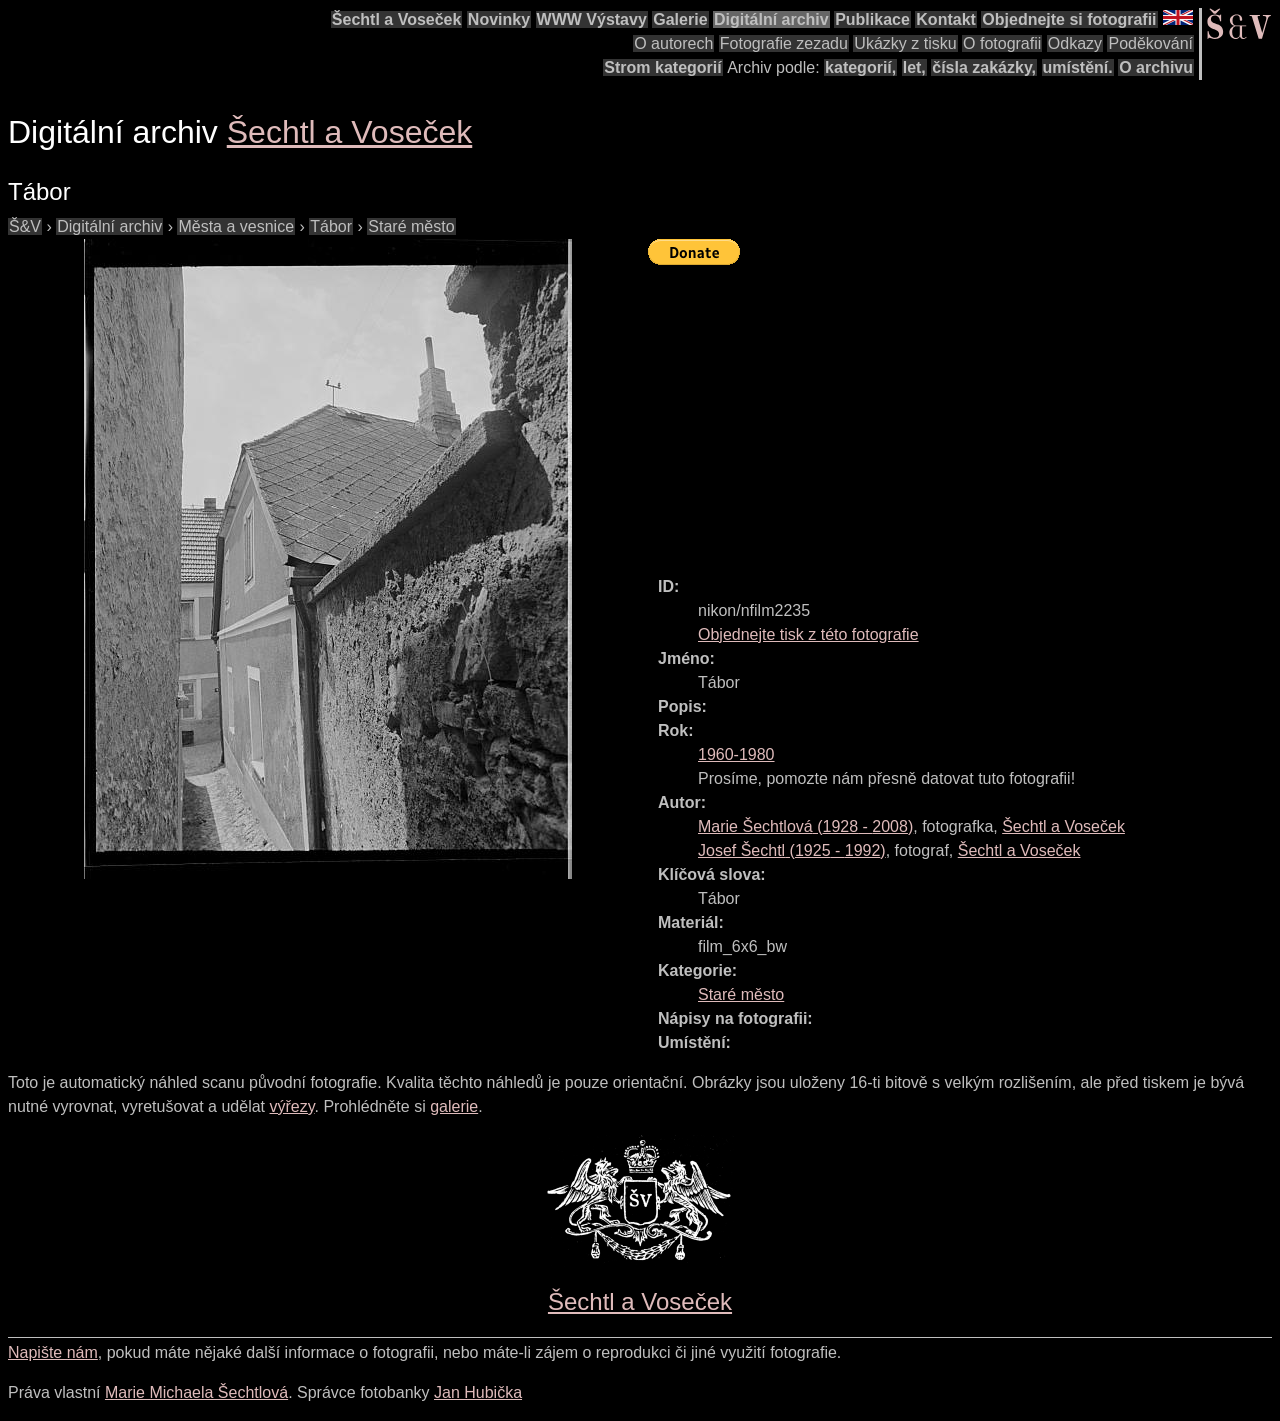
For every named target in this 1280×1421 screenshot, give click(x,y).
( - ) (805, 826)
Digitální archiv (771, 19)
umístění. (1078, 67)
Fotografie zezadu (784, 43)
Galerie (680, 19)
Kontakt (946, 19)
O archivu (1156, 67)
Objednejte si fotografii (1069, 19)
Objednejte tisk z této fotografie (808, 634)
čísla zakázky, (984, 67)
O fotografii (1002, 43)
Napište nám (53, 1352)
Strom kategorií (662, 67)
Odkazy (1075, 43)
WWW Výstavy (592, 19)
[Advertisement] (964, 412)
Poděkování (1150, 43)
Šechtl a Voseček (397, 19)
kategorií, (860, 67)
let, (914, 67)
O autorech (673, 43)
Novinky (499, 19)
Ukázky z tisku (905, 43)
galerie (454, 1106)
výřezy (291, 1106)
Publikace (872, 19)
